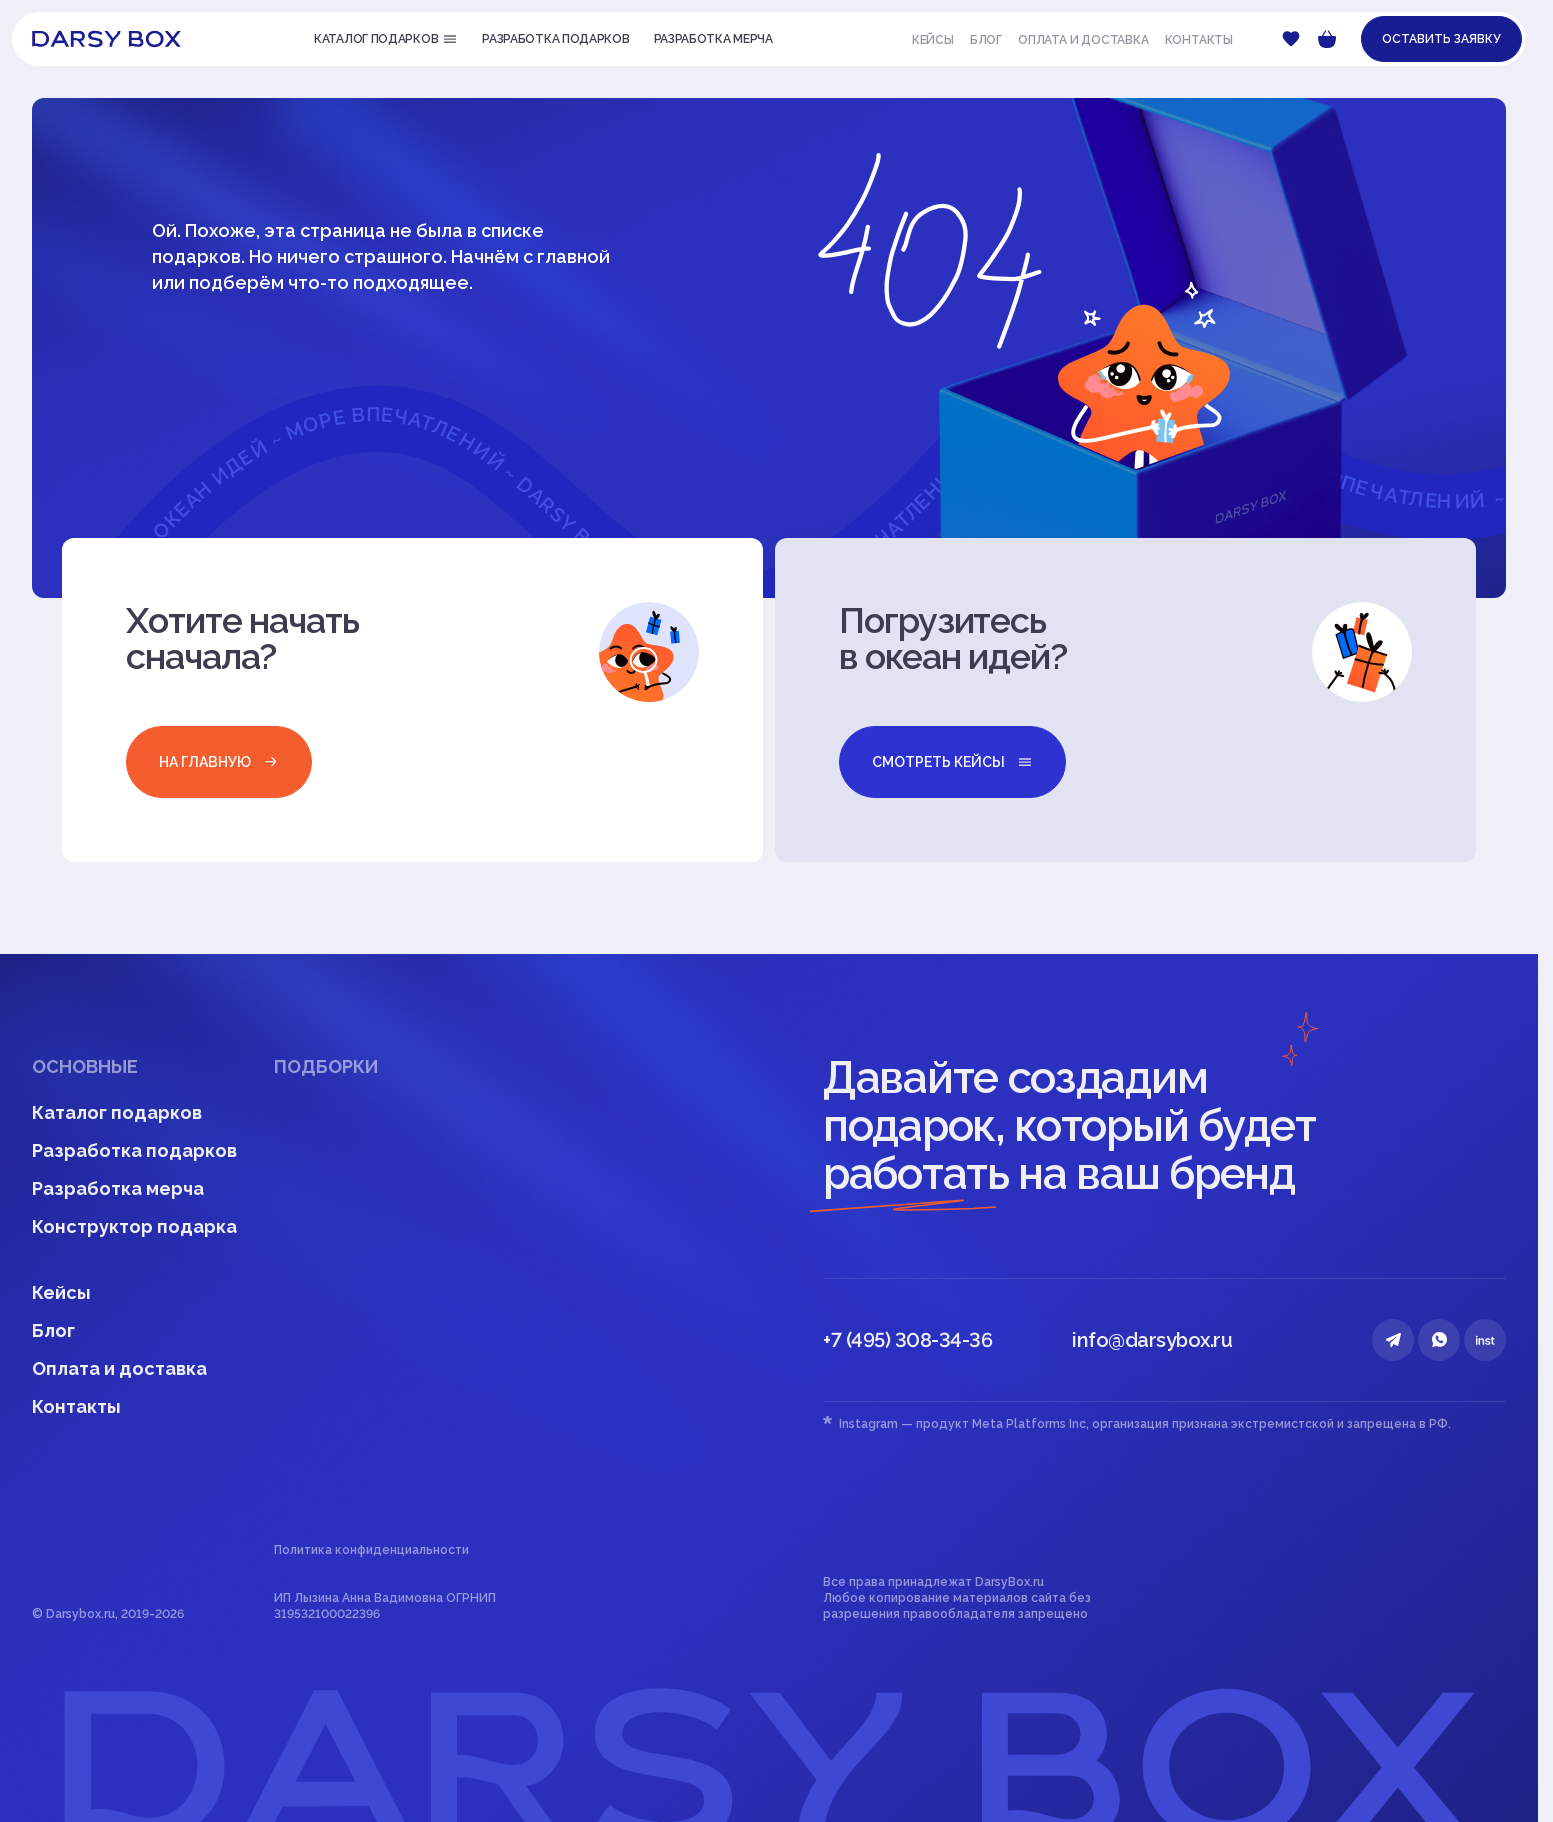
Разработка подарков (134, 1150)
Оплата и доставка (1083, 40)
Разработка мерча (118, 1188)
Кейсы (933, 40)
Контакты (1199, 40)
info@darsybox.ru (1152, 1340)
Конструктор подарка (134, 1226)
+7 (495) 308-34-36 (907, 1340)
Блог (986, 40)
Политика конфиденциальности (371, 1550)
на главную (219, 762)
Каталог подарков (117, 1112)
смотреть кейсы (952, 762)
